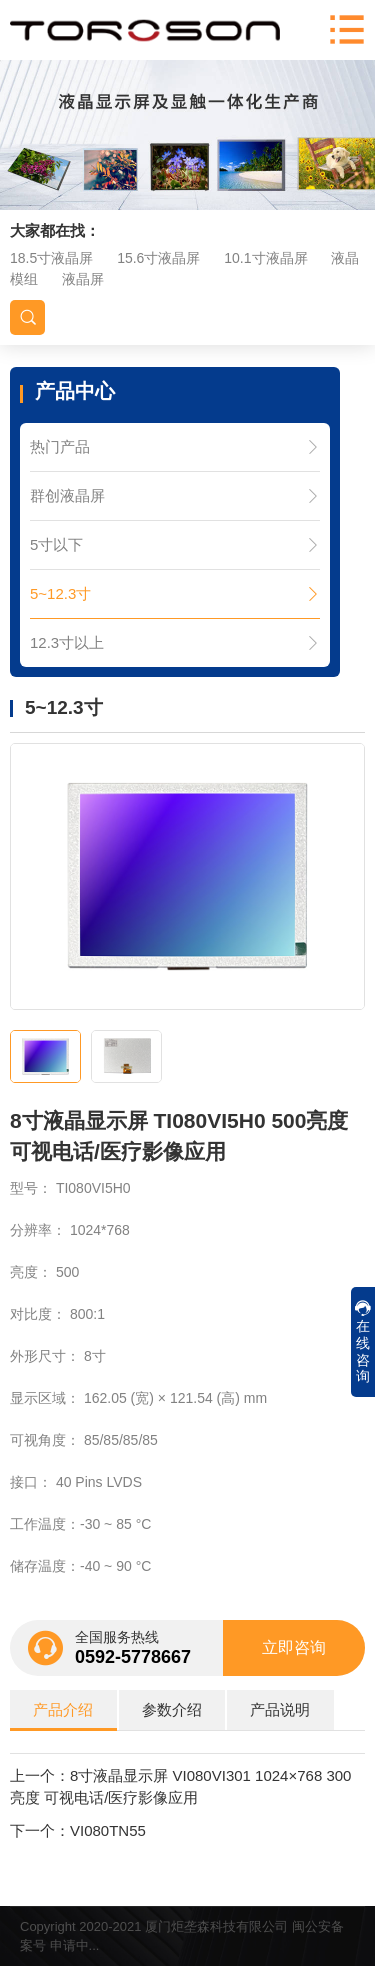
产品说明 (280, 1709)
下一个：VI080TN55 (78, 1830)
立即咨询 (294, 1647)
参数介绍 (172, 1709)
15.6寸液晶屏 (158, 258)
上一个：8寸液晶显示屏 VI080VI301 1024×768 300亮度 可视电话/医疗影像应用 (180, 1787)
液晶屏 (83, 279)
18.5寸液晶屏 (51, 258)
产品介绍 (63, 1709)
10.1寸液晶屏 (265, 258)
